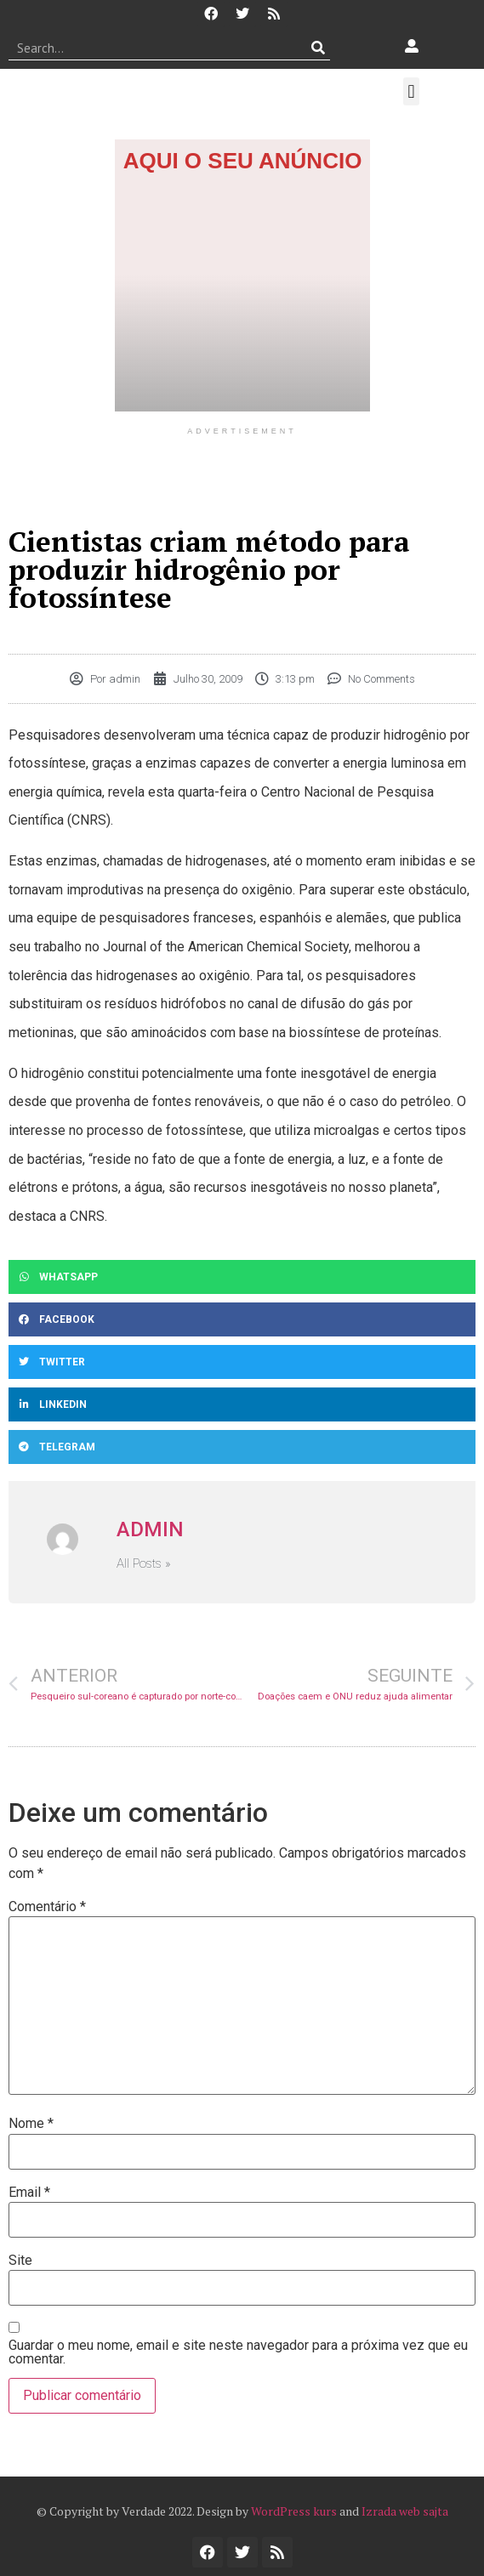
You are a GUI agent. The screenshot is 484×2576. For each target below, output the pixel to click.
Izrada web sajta (405, 2511)
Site (20, 2260)
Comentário (47, 1907)
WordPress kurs (294, 2511)
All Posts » (144, 1564)
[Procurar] (317, 48)
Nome (31, 2124)
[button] (411, 91)
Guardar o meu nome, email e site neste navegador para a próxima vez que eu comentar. (238, 2352)
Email (29, 2192)
